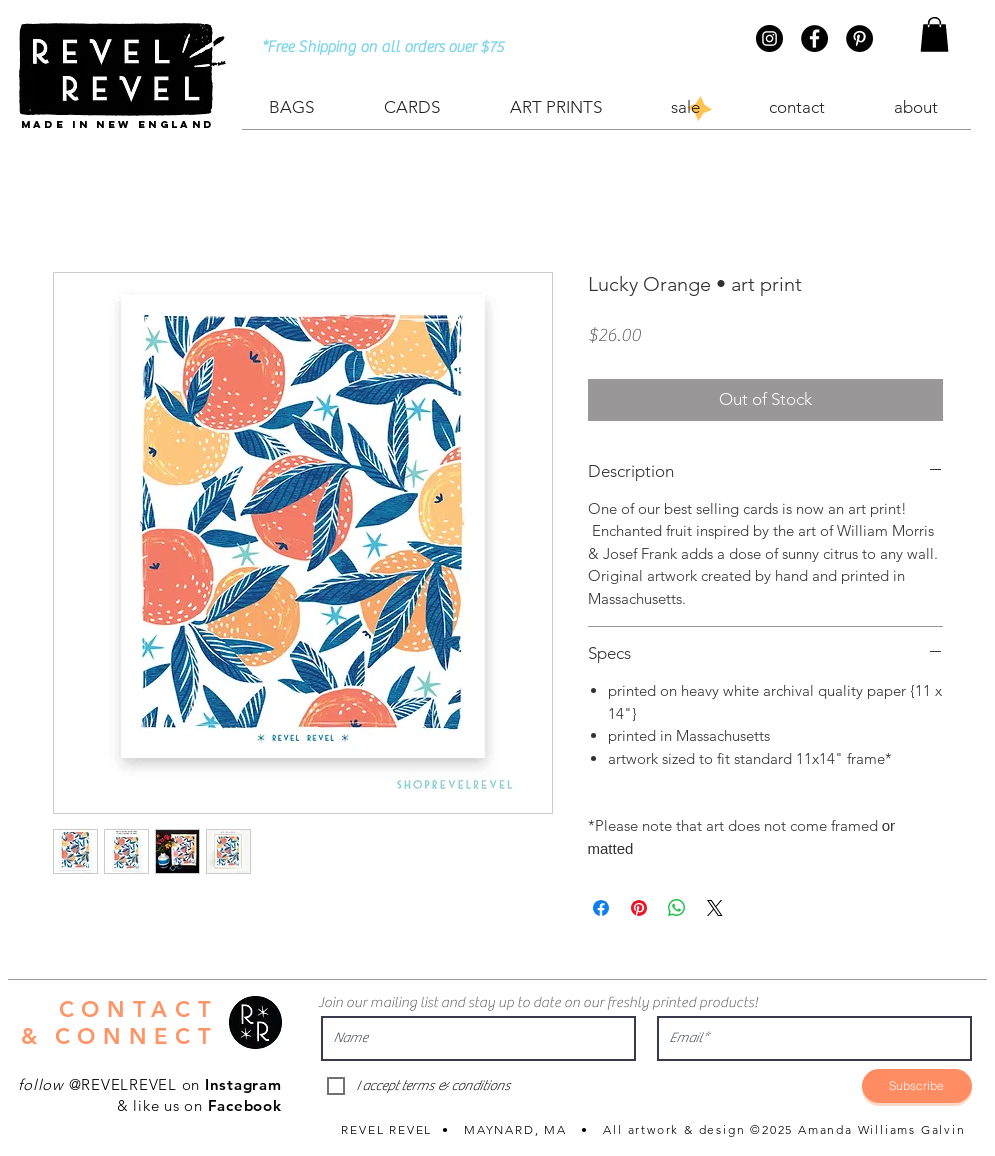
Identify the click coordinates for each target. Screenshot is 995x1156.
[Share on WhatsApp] (677, 908)
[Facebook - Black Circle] (814, 38)
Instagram (243, 1084)
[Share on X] (715, 908)
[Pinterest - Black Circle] (859, 38)
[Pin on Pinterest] (639, 908)
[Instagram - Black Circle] (769, 38)
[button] (934, 34)
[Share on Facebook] (601, 908)
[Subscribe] (917, 1086)
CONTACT (139, 1009)
